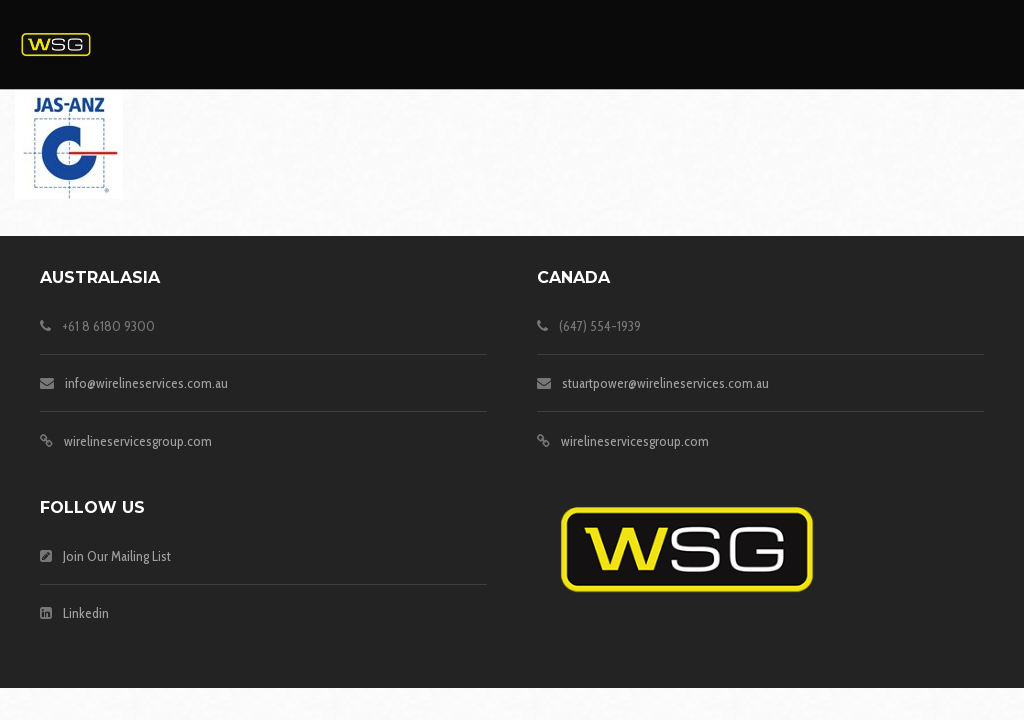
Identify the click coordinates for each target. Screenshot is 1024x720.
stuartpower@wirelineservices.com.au (665, 383)
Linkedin (86, 613)
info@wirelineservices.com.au (146, 383)
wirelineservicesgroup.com (138, 441)
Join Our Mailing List (117, 556)
